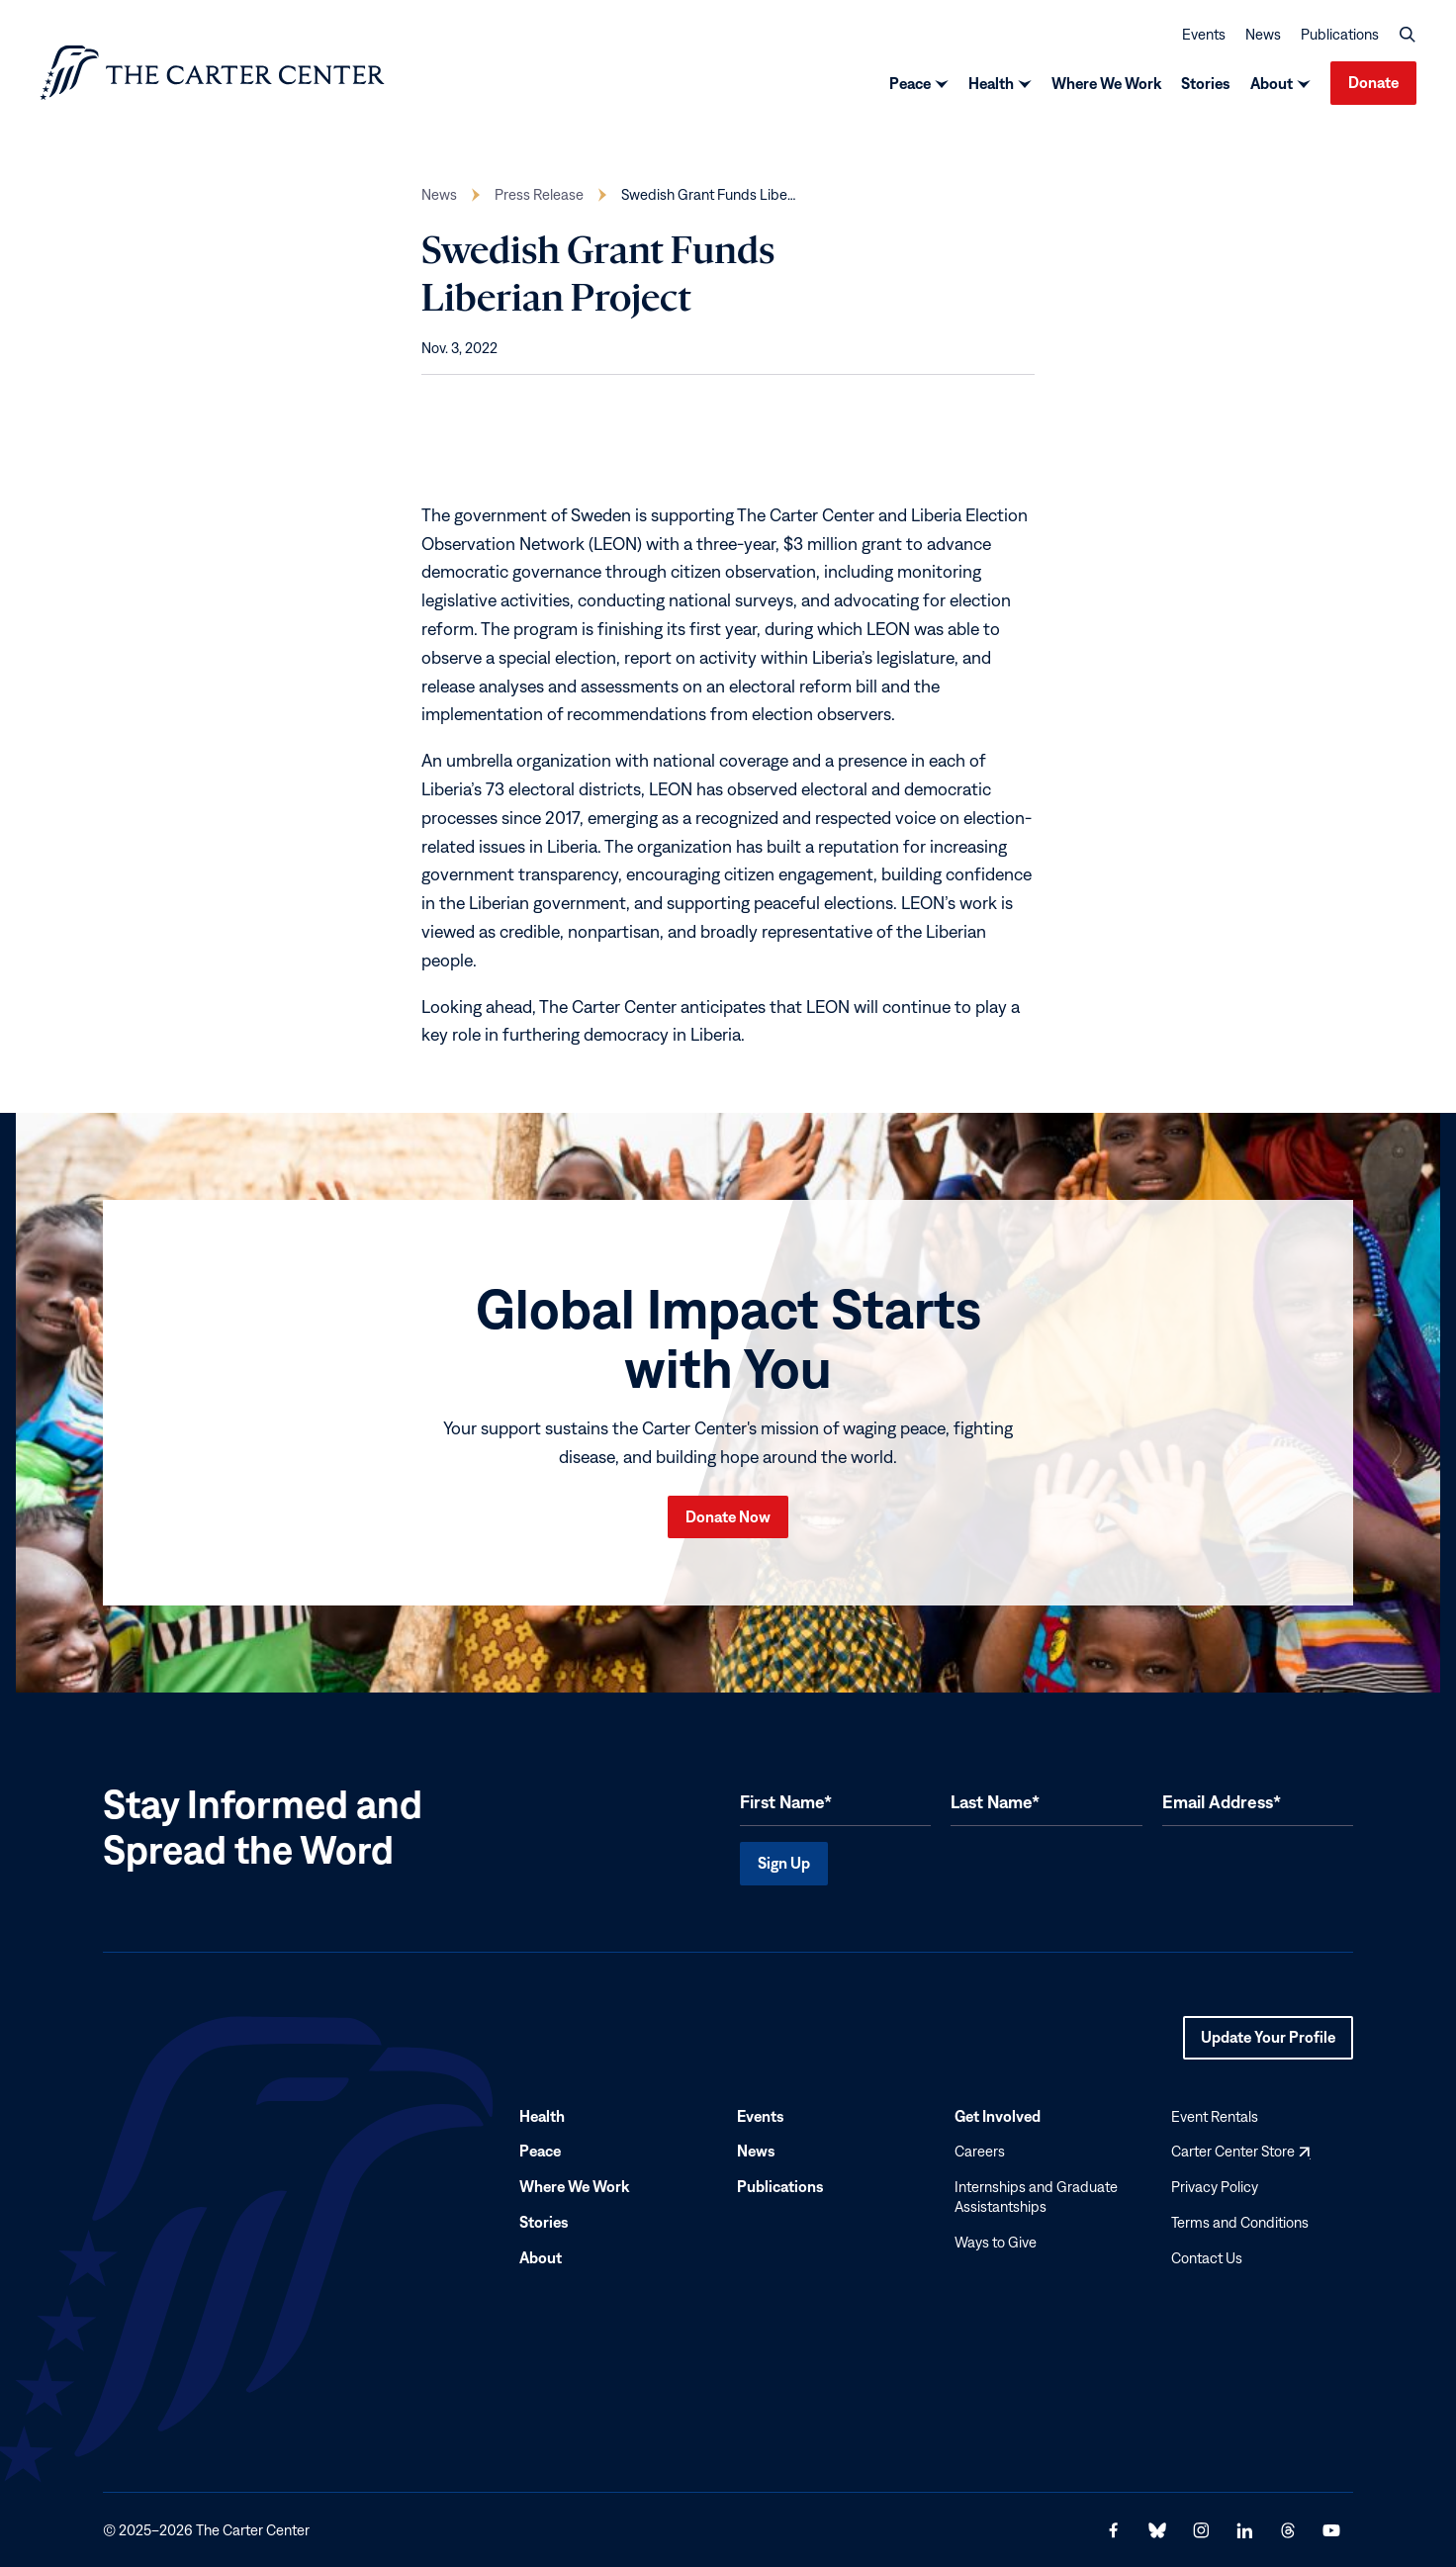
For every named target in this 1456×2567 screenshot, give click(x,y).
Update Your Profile (1268, 2043)
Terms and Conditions (1240, 2222)
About (1271, 83)
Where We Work (1106, 83)
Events (1204, 33)
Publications (1340, 33)
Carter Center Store (1240, 2151)
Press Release (539, 194)
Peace (910, 83)
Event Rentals (1214, 2115)
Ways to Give (996, 2241)
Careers (980, 2151)
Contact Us (1206, 2256)
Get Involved (998, 2115)
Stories (1205, 83)
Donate (1373, 82)
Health (991, 83)
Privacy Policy (1214, 2186)
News (1263, 33)
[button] (1407, 34)
